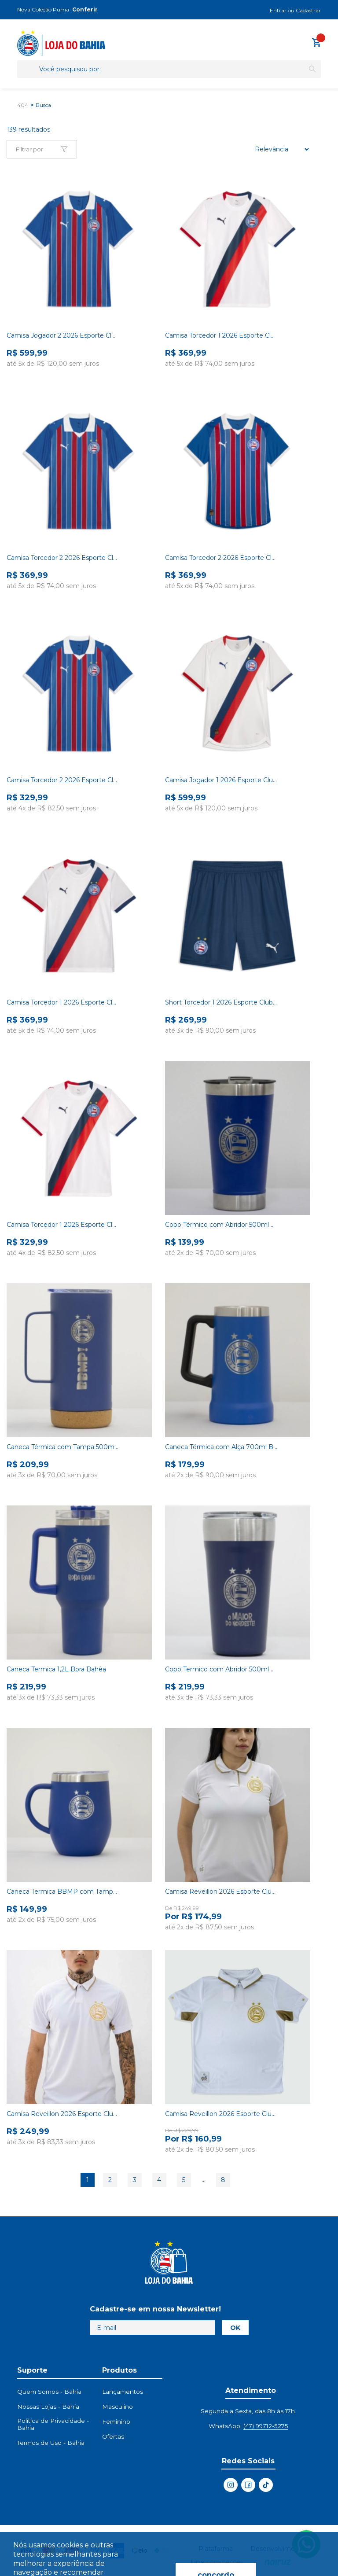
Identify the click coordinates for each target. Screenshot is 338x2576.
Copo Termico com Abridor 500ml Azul (221, 1669)
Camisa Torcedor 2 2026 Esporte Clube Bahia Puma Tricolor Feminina (221, 558)
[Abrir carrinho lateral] (316, 42)
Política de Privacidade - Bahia (53, 2424)
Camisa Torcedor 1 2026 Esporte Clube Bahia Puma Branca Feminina (63, 1002)
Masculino (117, 2406)
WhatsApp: (248, 2425)
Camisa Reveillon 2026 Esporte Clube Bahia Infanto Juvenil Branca (221, 2114)
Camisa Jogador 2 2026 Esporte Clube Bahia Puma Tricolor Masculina (63, 335)
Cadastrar (308, 10)
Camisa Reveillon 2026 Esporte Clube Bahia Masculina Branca (63, 2114)
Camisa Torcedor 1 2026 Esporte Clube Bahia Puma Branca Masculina (221, 335)
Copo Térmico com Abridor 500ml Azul (221, 1225)
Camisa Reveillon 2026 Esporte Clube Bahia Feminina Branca (221, 1891)
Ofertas (113, 2436)
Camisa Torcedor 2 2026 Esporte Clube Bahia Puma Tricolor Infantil (63, 780)
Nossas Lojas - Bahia (48, 2406)
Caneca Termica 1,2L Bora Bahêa (56, 1669)
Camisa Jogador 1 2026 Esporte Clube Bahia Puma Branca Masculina (221, 780)
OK (235, 2328)
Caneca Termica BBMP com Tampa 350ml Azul (63, 1891)
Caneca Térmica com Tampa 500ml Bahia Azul (63, 1447)
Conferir (85, 9)
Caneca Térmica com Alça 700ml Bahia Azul (221, 1447)
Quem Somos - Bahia (49, 2391)
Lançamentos (122, 2391)
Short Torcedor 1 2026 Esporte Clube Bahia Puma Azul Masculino (221, 1002)
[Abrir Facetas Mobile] (42, 149)
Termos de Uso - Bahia (50, 2442)
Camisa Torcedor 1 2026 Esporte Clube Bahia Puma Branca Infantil (63, 1225)
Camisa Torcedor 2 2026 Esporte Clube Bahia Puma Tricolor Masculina (63, 558)
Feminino (116, 2421)
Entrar (278, 10)
